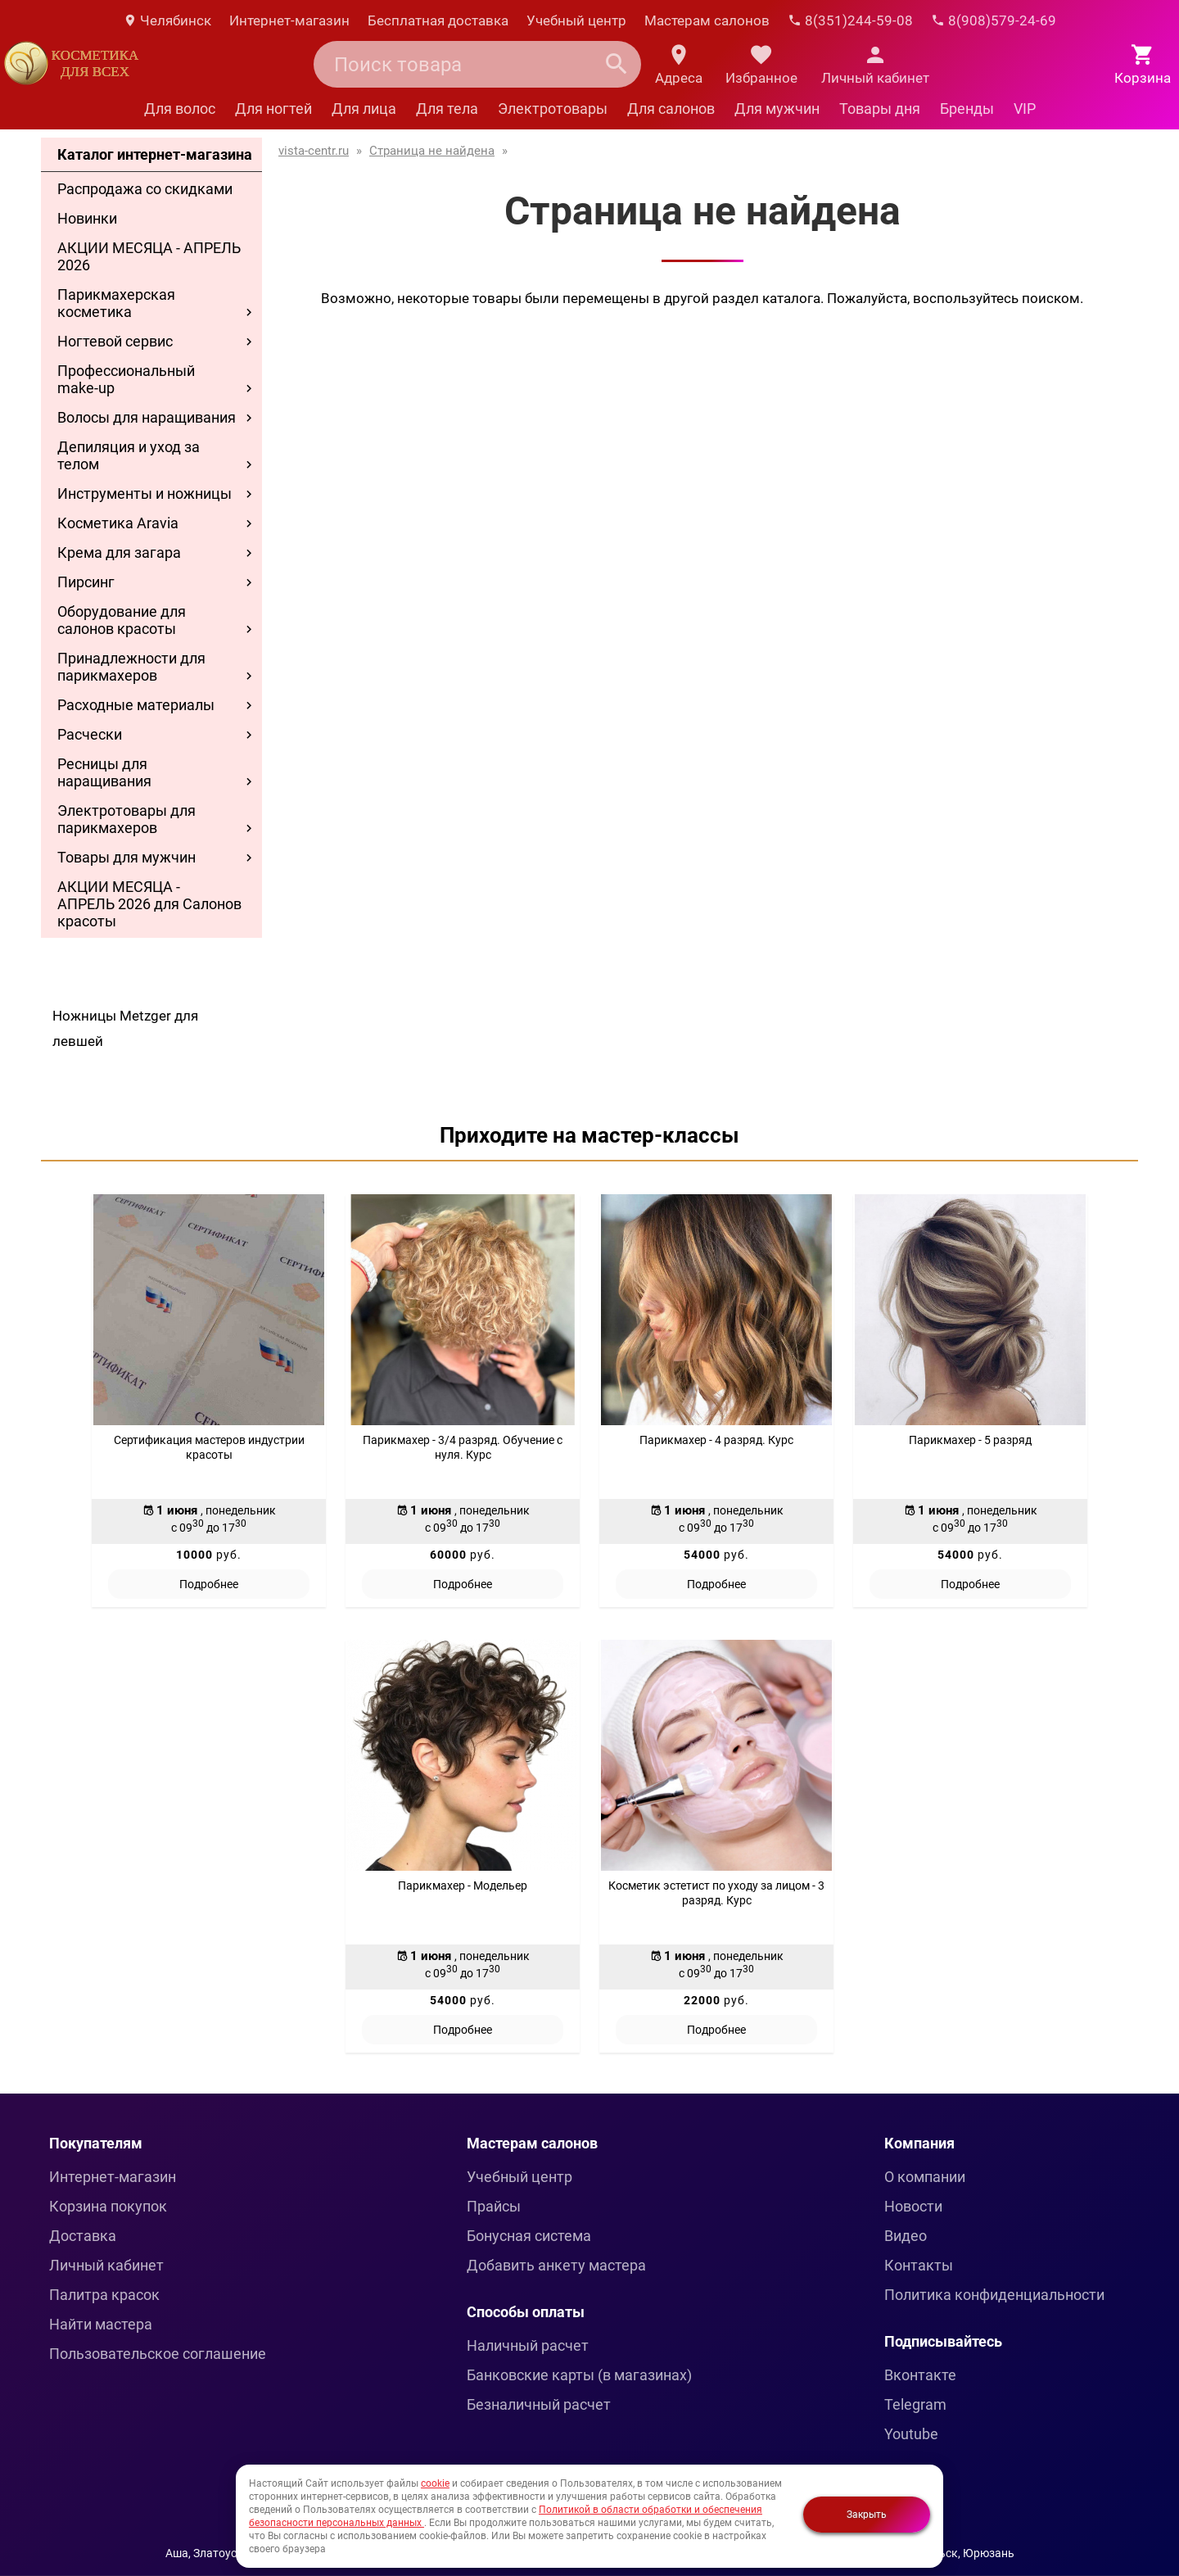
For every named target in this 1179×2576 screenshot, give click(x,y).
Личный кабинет (106, 2265)
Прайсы (494, 2206)
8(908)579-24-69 (993, 20)
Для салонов (671, 108)
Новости (913, 2206)
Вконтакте (920, 2375)
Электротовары (553, 108)
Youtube (911, 2433)
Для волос (179, 108)
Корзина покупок (108, 2206)
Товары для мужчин (126, 857)
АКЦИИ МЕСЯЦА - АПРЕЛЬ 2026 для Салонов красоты (149, 904)
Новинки (87, 218)
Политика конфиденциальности (994, 2294)
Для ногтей (273, 108)
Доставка (82, 2235)
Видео (905, 2235)
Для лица (364, 108)
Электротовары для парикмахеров (126, 819)
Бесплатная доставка (438, 20)
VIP (1025, 108)
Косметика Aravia (117, 523)
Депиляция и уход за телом (128, 455)
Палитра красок (104, 2294)
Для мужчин (777, 108)
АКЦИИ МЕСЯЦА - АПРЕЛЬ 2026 (149, 256)
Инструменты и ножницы (144, 493)
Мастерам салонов (707, 20)
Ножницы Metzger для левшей (125, 1028)
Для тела (447, 108)
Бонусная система (529, 2235)
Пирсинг (86, 582)
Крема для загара (119, 552)
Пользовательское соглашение (157, 2353)
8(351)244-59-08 (850, 20)
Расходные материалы (136, 704)
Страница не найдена (432, 150)
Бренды (967, 108)
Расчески (89, 734)
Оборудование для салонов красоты (121, 620)
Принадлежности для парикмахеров (131, 667)
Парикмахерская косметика (116, 303)
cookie (435, 2483)
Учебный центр (576, 20)
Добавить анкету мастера (556, 2265)
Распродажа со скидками (145, 188)
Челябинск (167, 20)
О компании (924, 2176)
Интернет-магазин (289, 20)
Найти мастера (100, 2324)
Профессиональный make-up (126, 379)
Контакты (918, 2265)
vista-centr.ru (313, 150)
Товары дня (879, 108)
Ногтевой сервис (115, 341)
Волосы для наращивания (146, 417)
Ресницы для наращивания (104, 772)
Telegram (915, 2404)
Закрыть (867, 2514)
